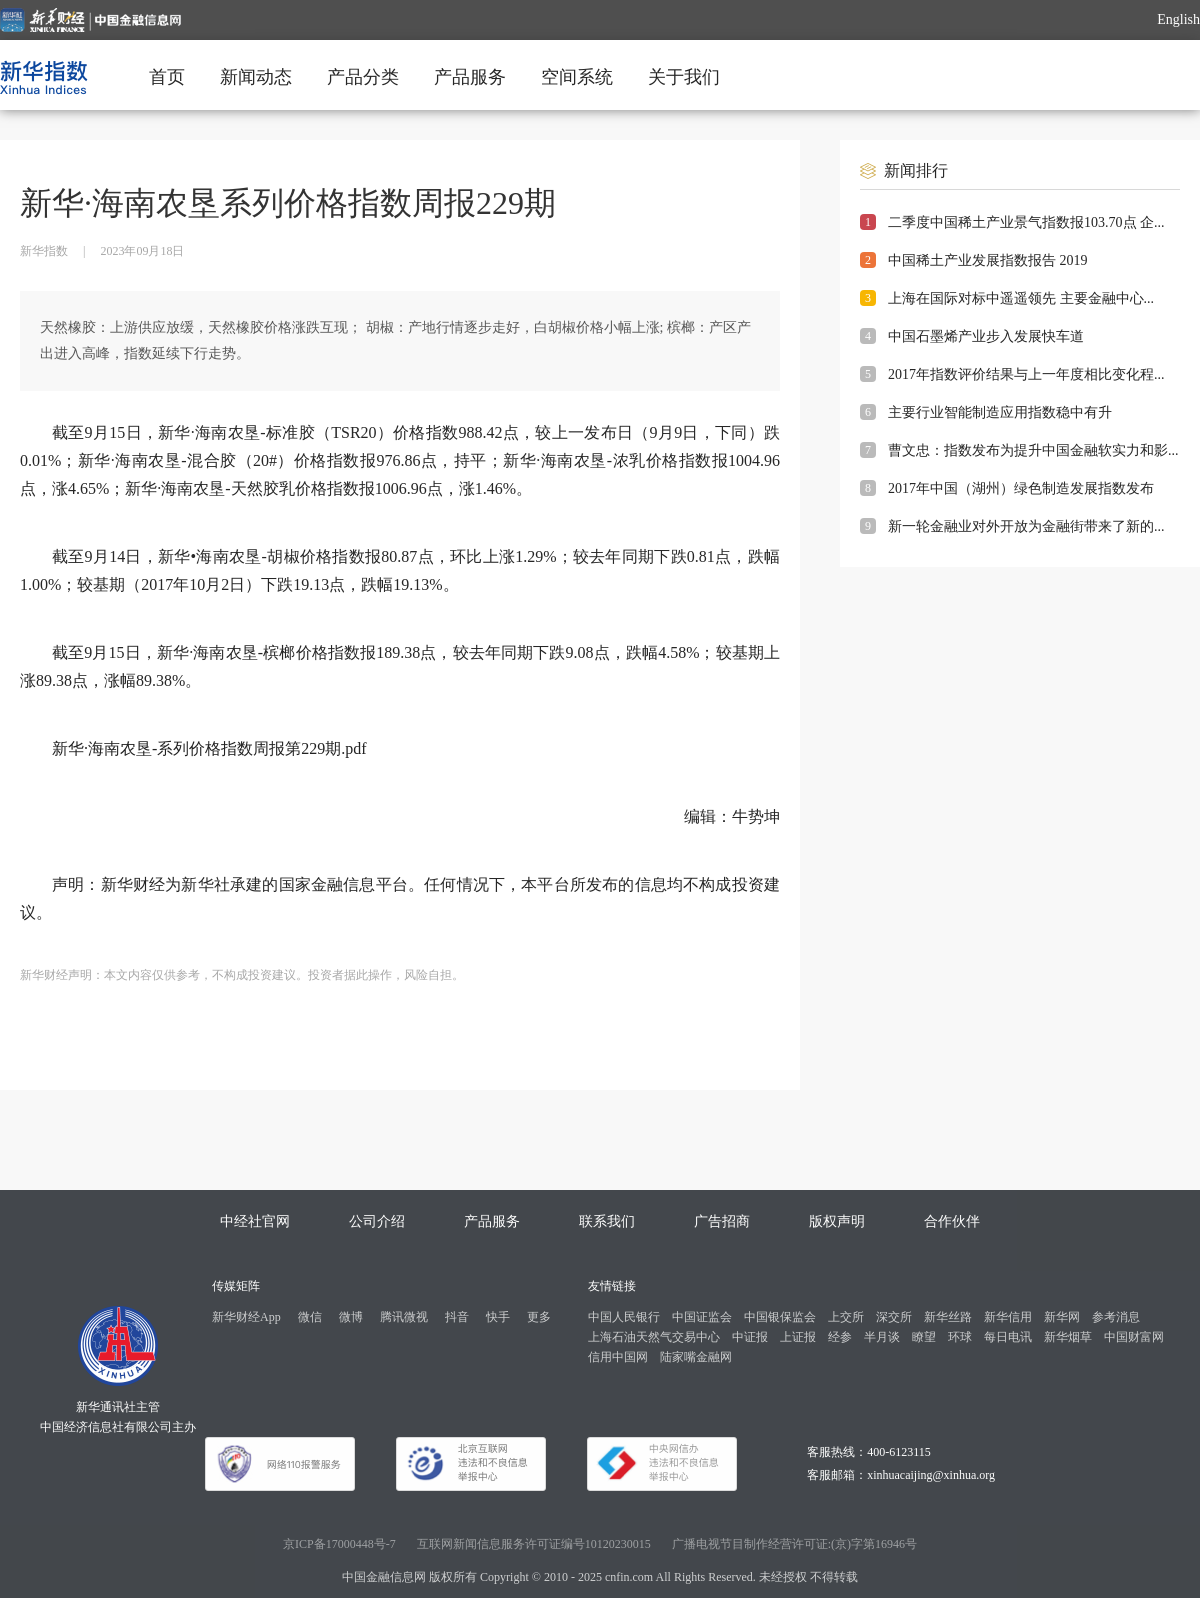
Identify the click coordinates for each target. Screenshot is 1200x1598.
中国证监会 (702, 1317)
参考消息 (1116, 1317)
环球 (960, 1337)
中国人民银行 (624, 1317)
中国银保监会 (780, 1317)
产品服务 (470, 77)
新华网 (1062, 1317)
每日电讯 (1008, 1337)
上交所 (846, 1317)
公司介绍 (377, 1221)
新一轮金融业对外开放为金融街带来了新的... (1026, 526)
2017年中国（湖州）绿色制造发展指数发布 (1021, 488)
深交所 (894, 1317)
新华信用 (1008, 1317)
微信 (310, 1317)
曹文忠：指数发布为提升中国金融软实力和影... (1033, 450)
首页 (167, 77)
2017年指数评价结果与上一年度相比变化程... (1026, 374)
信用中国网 (618, 1357)
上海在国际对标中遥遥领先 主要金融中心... (1021, 298)
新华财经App (246, 1317)
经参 (840, 1337)
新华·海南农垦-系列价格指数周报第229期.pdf (209, 748)
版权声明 (837, 1221)
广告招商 (722, 1221)
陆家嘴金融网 (696, 1357)
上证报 (798, 1337)
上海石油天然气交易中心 (654, 1337)
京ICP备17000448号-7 (339, 1544)
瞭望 (924, 1337)
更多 (539, 1317)
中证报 (750, 1337)
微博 (351, 1317)
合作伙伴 (952, 1221)
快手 (498, 1317)
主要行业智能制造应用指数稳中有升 (1000, 412)
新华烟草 (1068, 1337)
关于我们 (684, 77)
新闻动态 (256, 77)
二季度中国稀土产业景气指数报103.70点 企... (1026, 222)
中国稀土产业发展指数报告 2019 (988, 260)
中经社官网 (255, 1221)
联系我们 (607, 1221)
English (1178, 19)
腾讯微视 (404, 1317)
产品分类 (363, 77)
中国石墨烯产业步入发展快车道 (986, 336)
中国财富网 (1134, 1337)
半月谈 (882, 1337)
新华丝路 (948, 1317)
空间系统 (577, 77)
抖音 (457, 1317)
